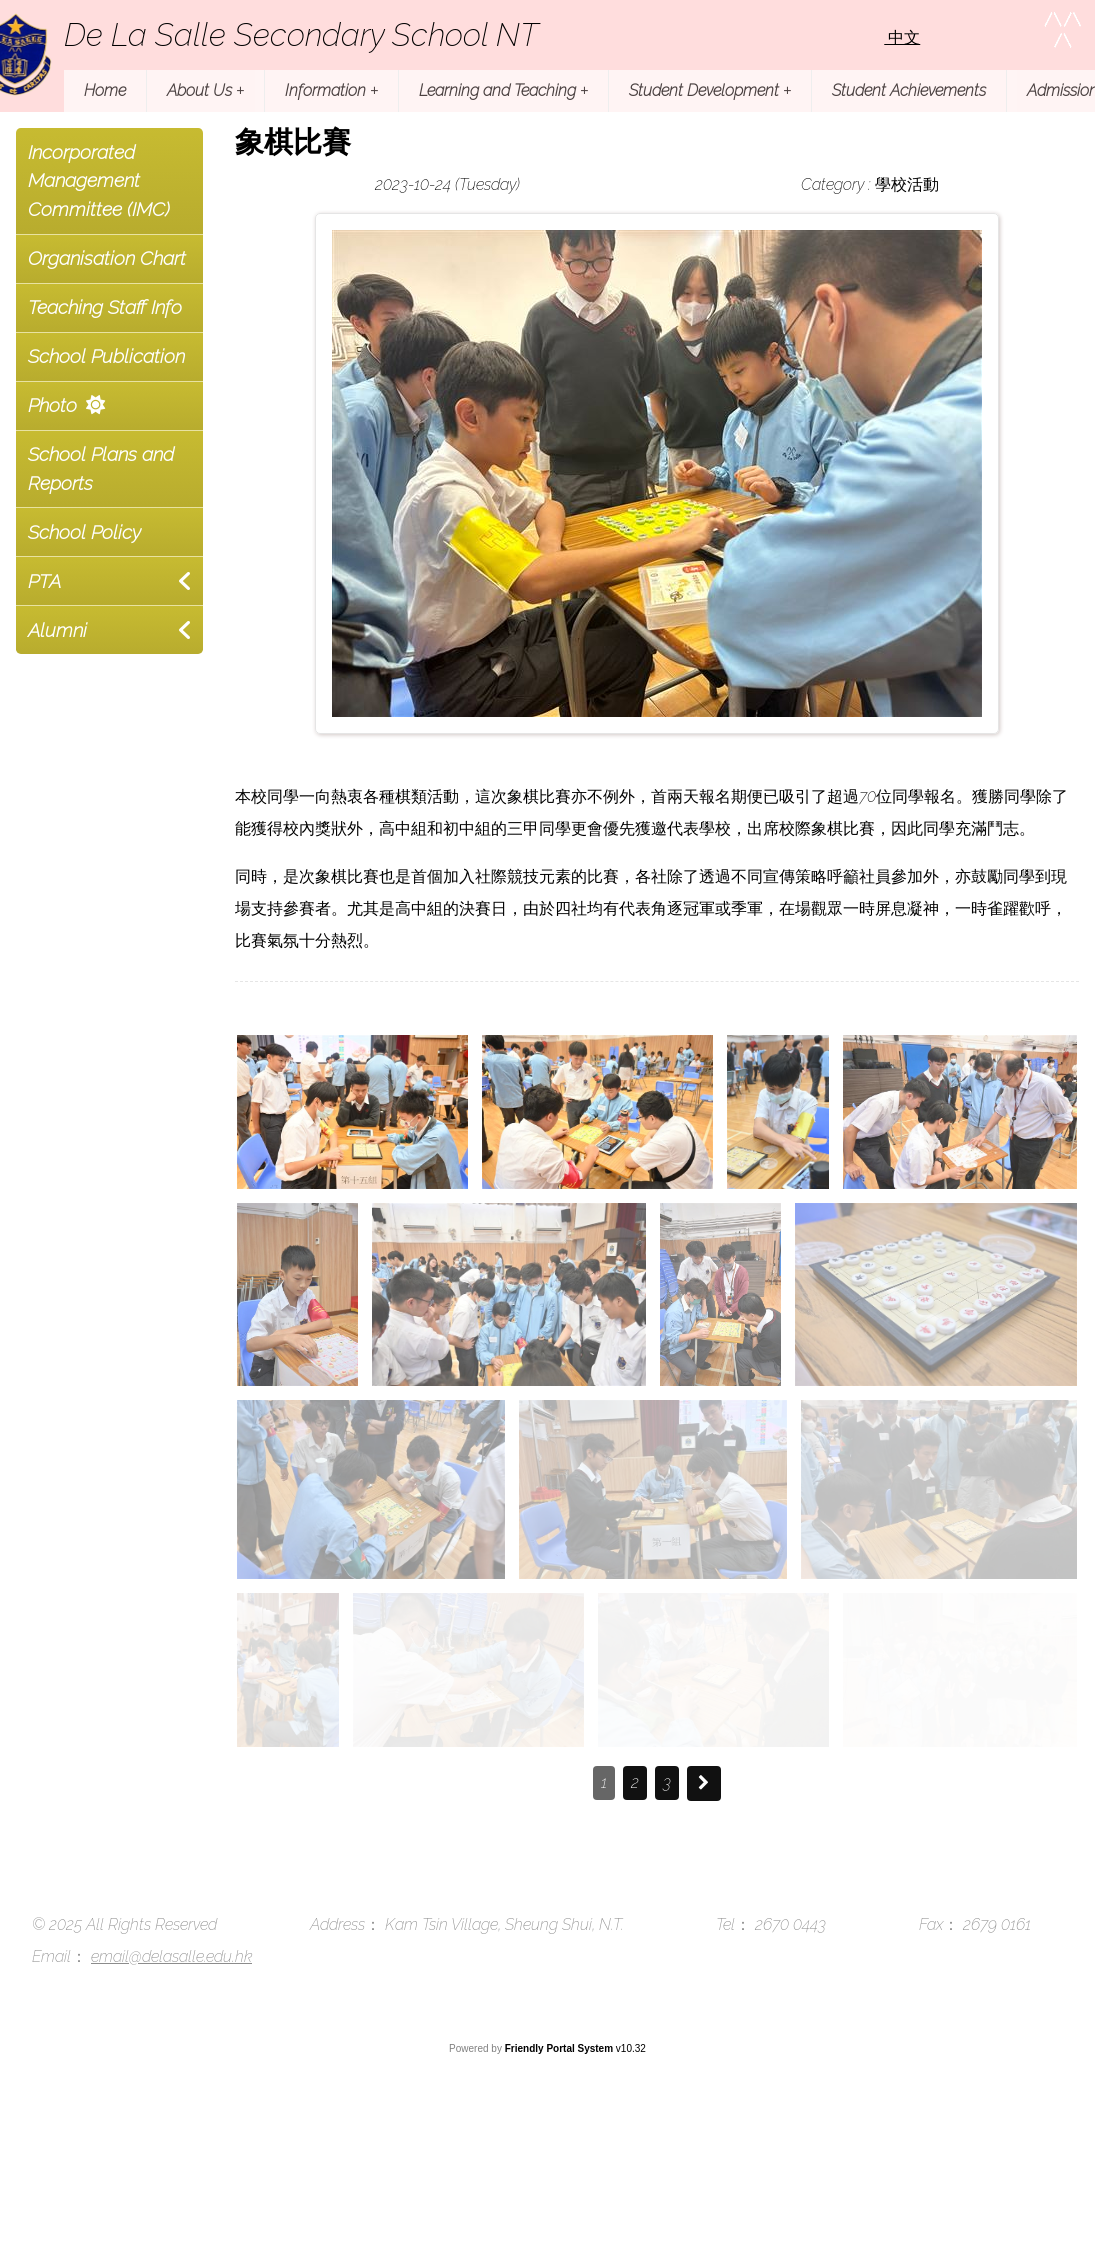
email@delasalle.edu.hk (171, 1956)
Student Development (710, 90)
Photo (52, 405)
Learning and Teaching (503, 90)
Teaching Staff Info (105, 307)
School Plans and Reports (101, 468)
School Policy (84, 532)
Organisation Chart (107, 258)
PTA (44, 581)
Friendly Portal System (560, 2048)
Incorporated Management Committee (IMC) (99, 181)
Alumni (57, 630)
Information (331, 90)
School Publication (106, 356)
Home (105, 90)
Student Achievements (909, 90)
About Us (205, 90)
